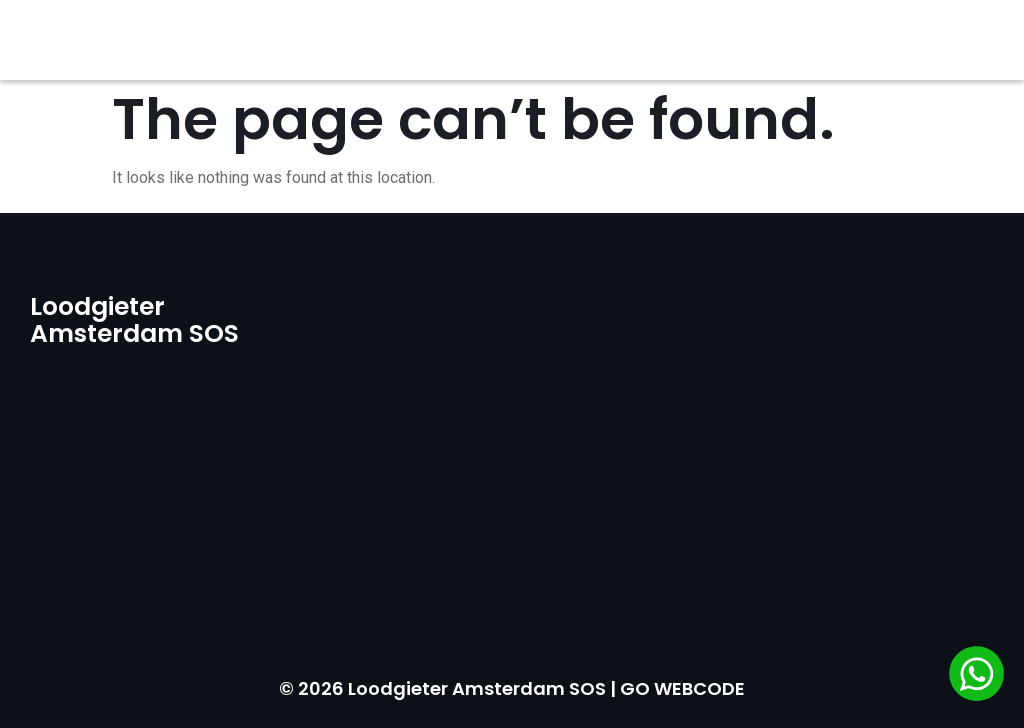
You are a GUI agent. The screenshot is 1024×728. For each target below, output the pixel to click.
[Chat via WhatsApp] (976, 677)
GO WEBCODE (682, 688)
